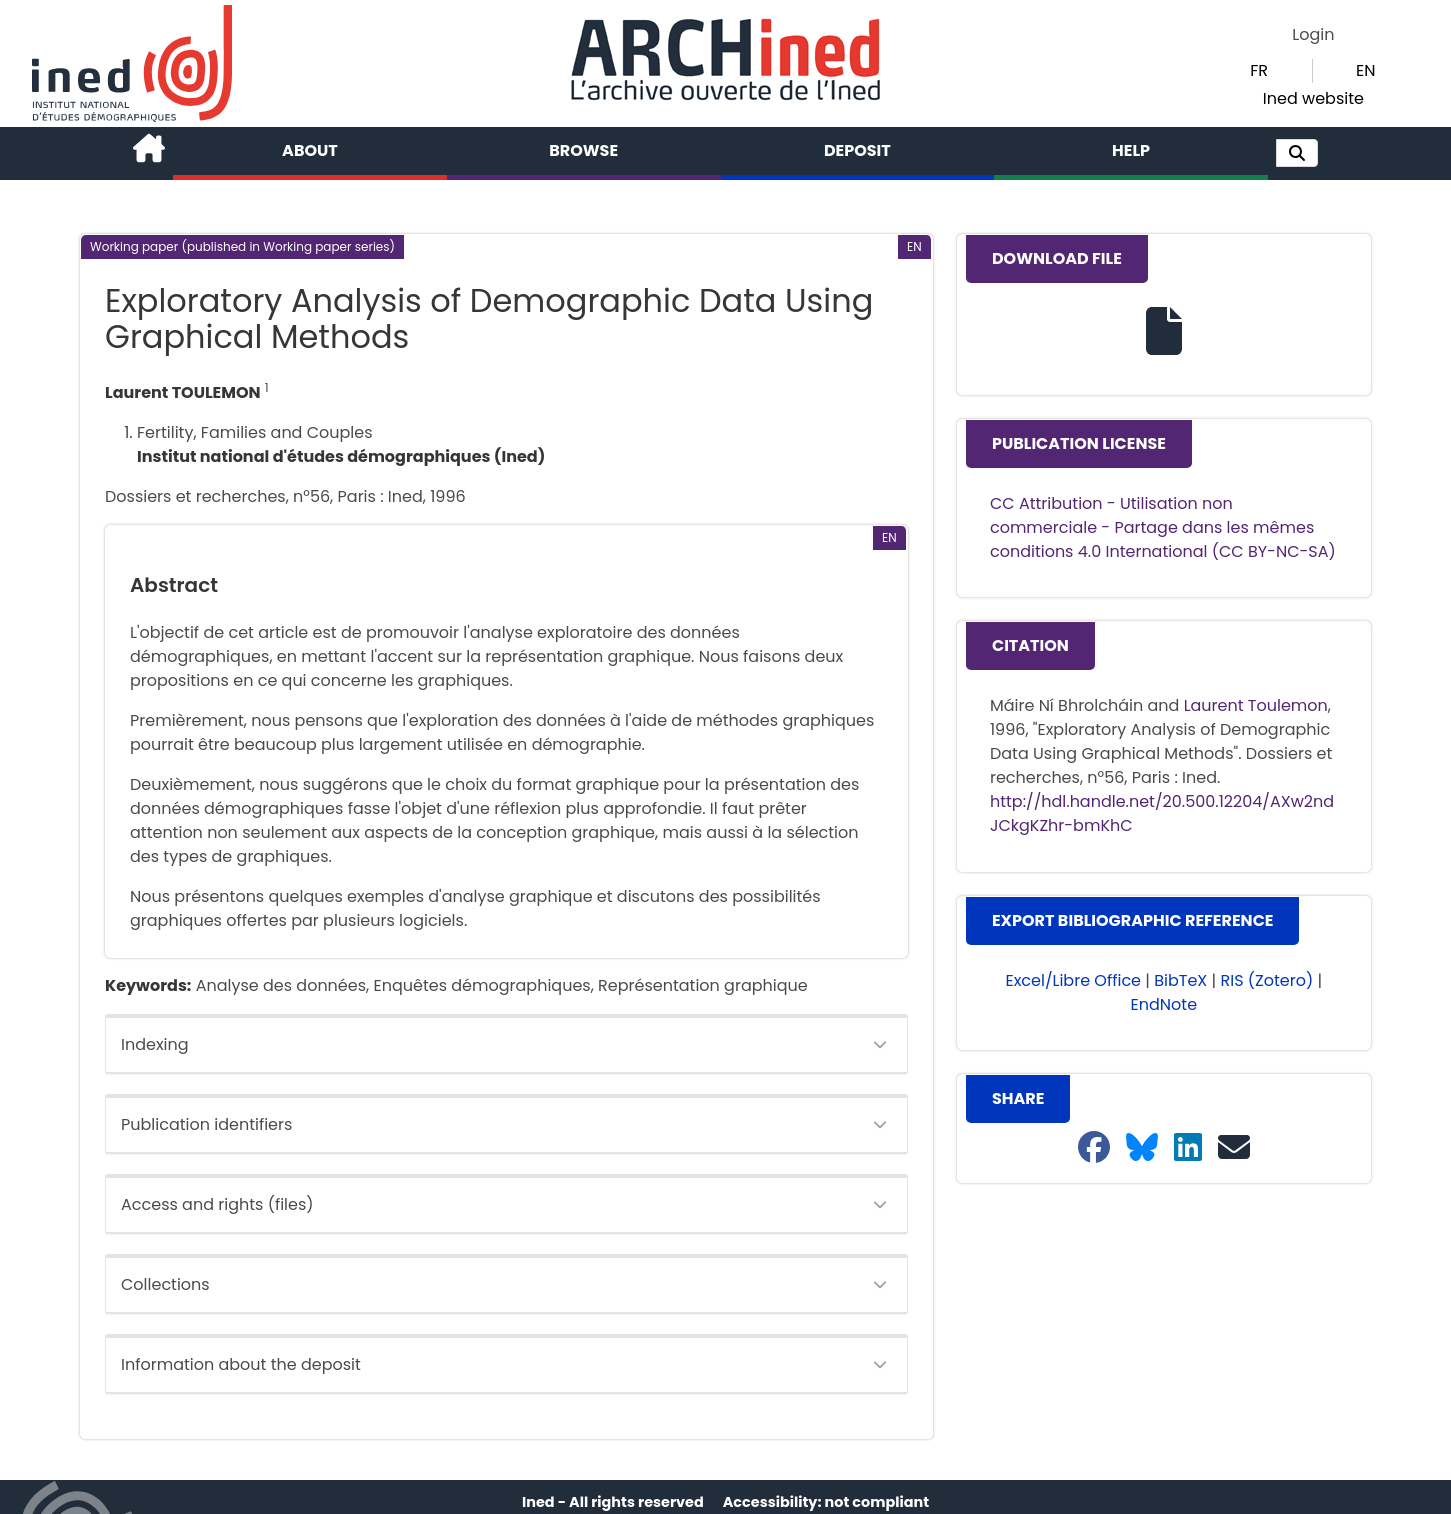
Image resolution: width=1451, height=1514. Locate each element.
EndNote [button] (1164, 1004)
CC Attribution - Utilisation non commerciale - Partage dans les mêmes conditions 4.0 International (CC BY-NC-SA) (1163, 527)
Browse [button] (583, 150)
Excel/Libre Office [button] (1073, 980)
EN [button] (1365, 70)
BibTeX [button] (1180, 980)
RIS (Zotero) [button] (1267, 980)
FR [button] (1259, 70)
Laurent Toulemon (1256, 705)
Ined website (1313, 98)
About (310, 150)
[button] (1297, 153)
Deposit (857, 150)
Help (1131, 150)
